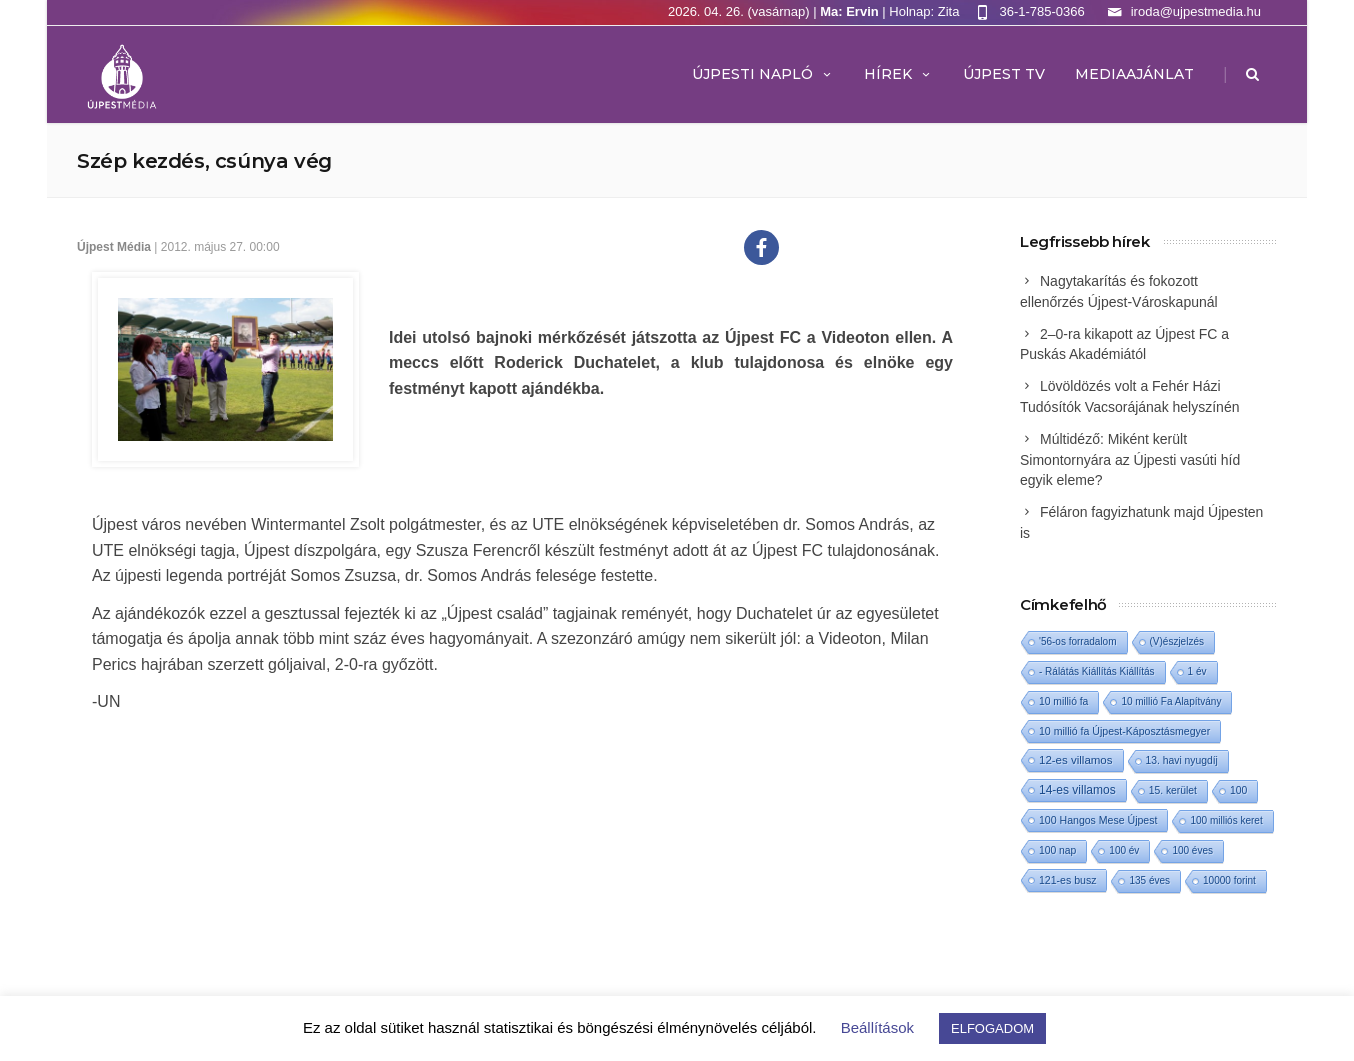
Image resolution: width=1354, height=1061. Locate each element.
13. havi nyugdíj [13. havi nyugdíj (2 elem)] (1182, 760)
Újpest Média (114, 247)
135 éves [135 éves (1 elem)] (1149, 880)
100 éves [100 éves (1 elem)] (1192, 850)
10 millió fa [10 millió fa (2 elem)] (1063, 701)
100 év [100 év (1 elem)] (1124, 850)
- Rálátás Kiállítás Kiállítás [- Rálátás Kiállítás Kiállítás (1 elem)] (1097, 671)
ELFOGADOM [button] (992, 1028)
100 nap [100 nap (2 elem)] (1057, 850)
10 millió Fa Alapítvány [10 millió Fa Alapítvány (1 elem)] (1171, 701)
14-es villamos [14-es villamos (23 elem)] (1077, 790)
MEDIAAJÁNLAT (1134, 74)
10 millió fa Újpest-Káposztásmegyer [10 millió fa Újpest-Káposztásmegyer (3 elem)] (1124, 731)
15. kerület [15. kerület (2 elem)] (1173, 790)
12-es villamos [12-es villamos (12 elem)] (1076, 760)
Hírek (898, 74)
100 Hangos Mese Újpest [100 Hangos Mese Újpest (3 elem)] (1098, 820)
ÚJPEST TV (1004, 74)
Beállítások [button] (877, 1027)
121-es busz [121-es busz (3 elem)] (1067, 880)
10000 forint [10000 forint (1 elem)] (1229, 880)
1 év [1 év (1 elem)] (1197, 671)
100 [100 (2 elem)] (1238, 790)
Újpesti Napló (763, 74)
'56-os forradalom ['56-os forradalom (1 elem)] (1078, 641)
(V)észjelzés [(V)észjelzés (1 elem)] (1177, 641)
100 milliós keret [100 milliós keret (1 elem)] (1226, 820)
